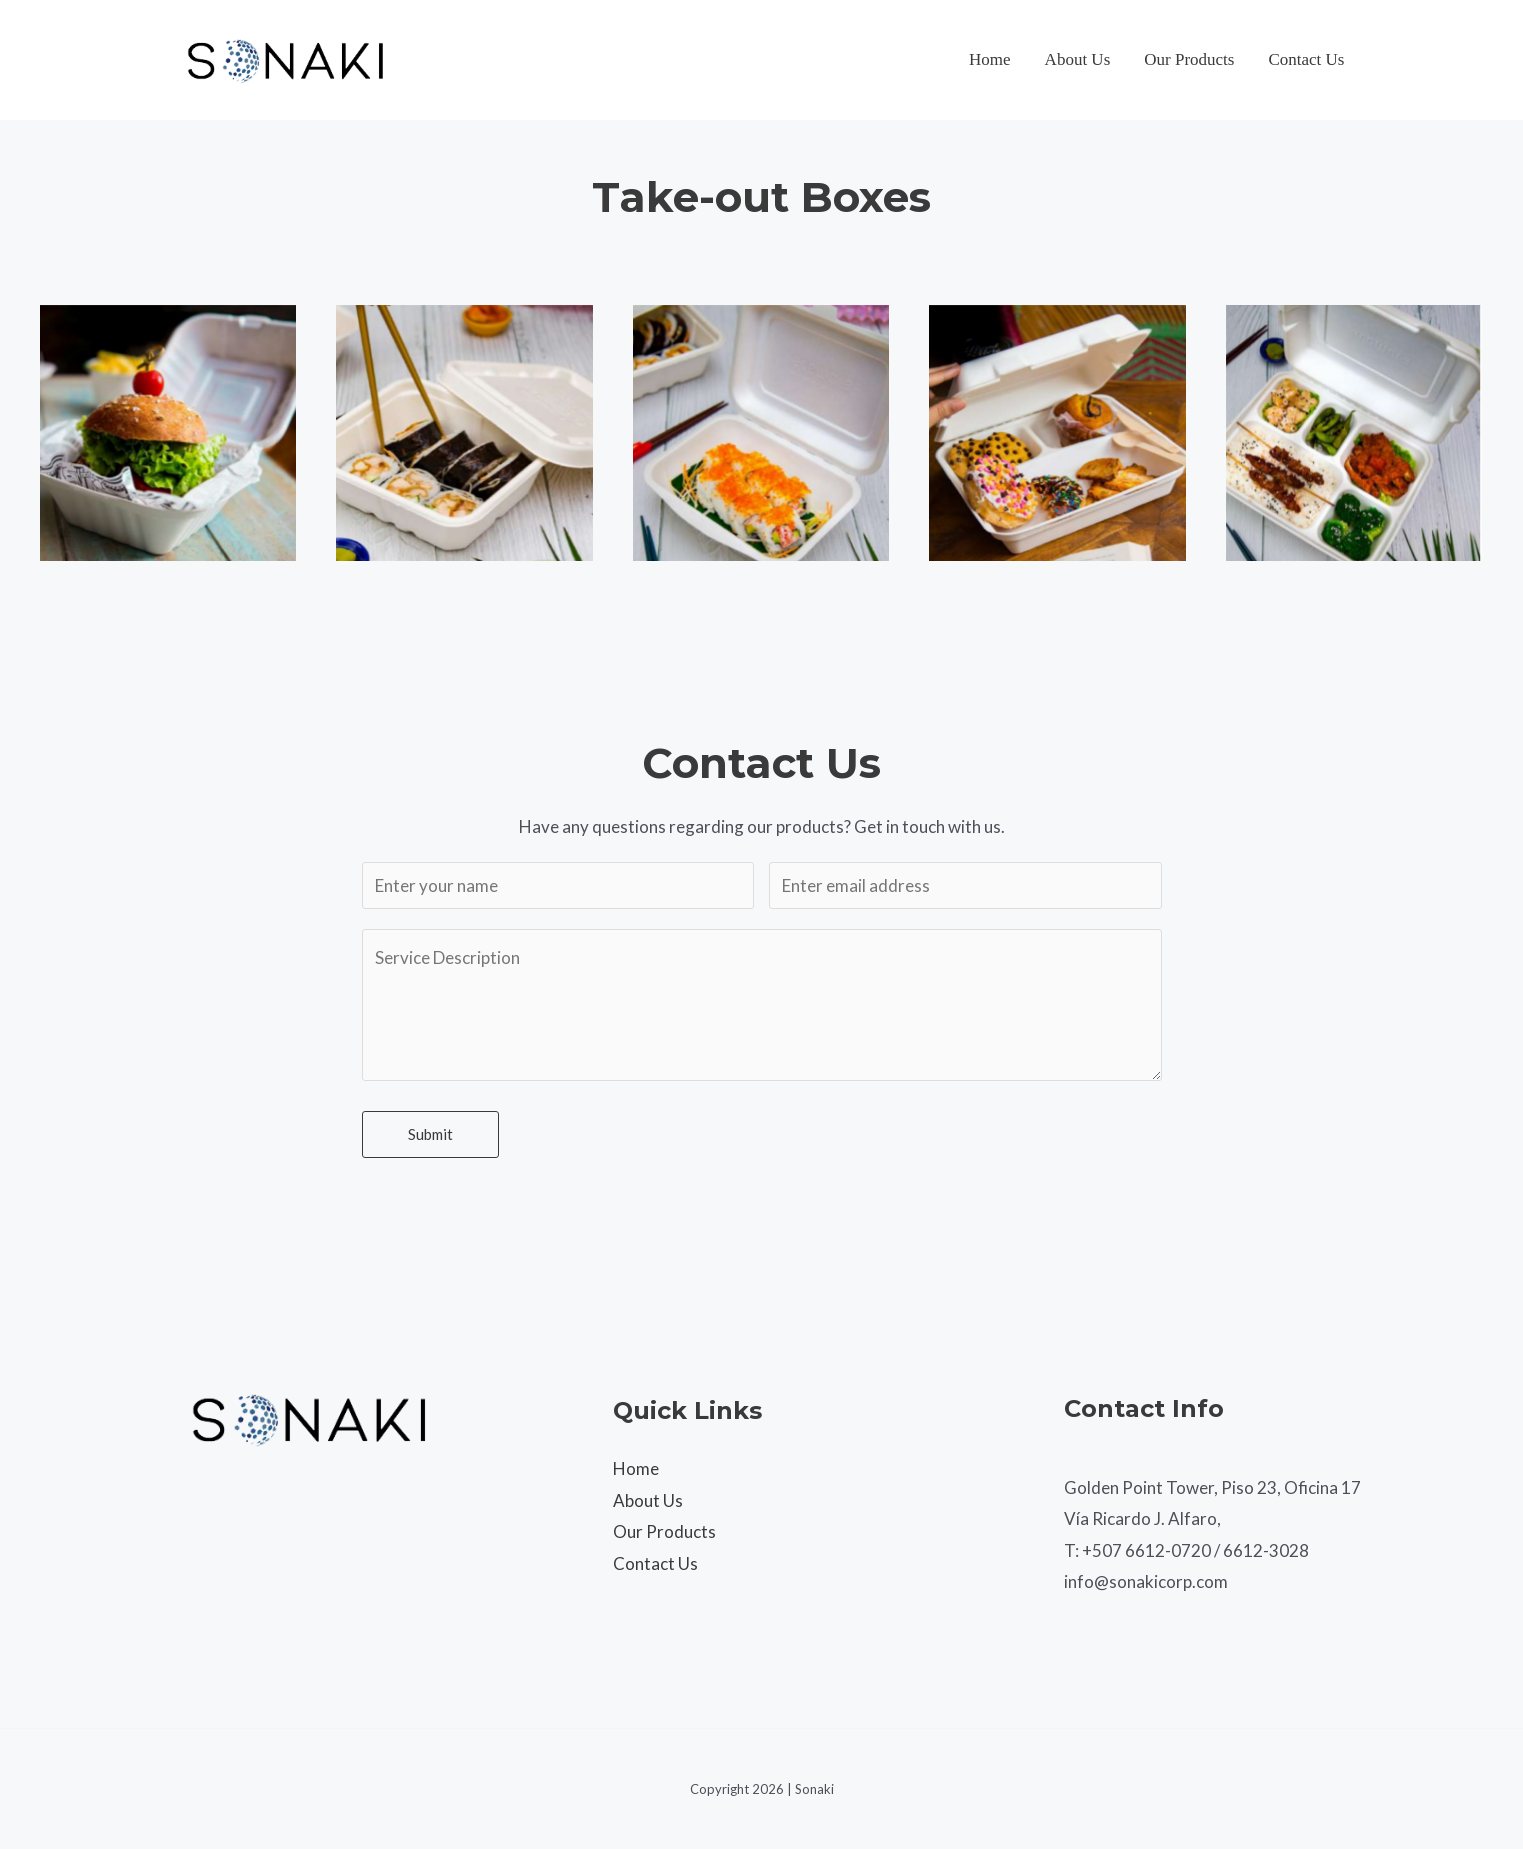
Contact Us (1306, 59)
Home (990, 59)
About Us (1078, 59)
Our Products (1189, 59)
